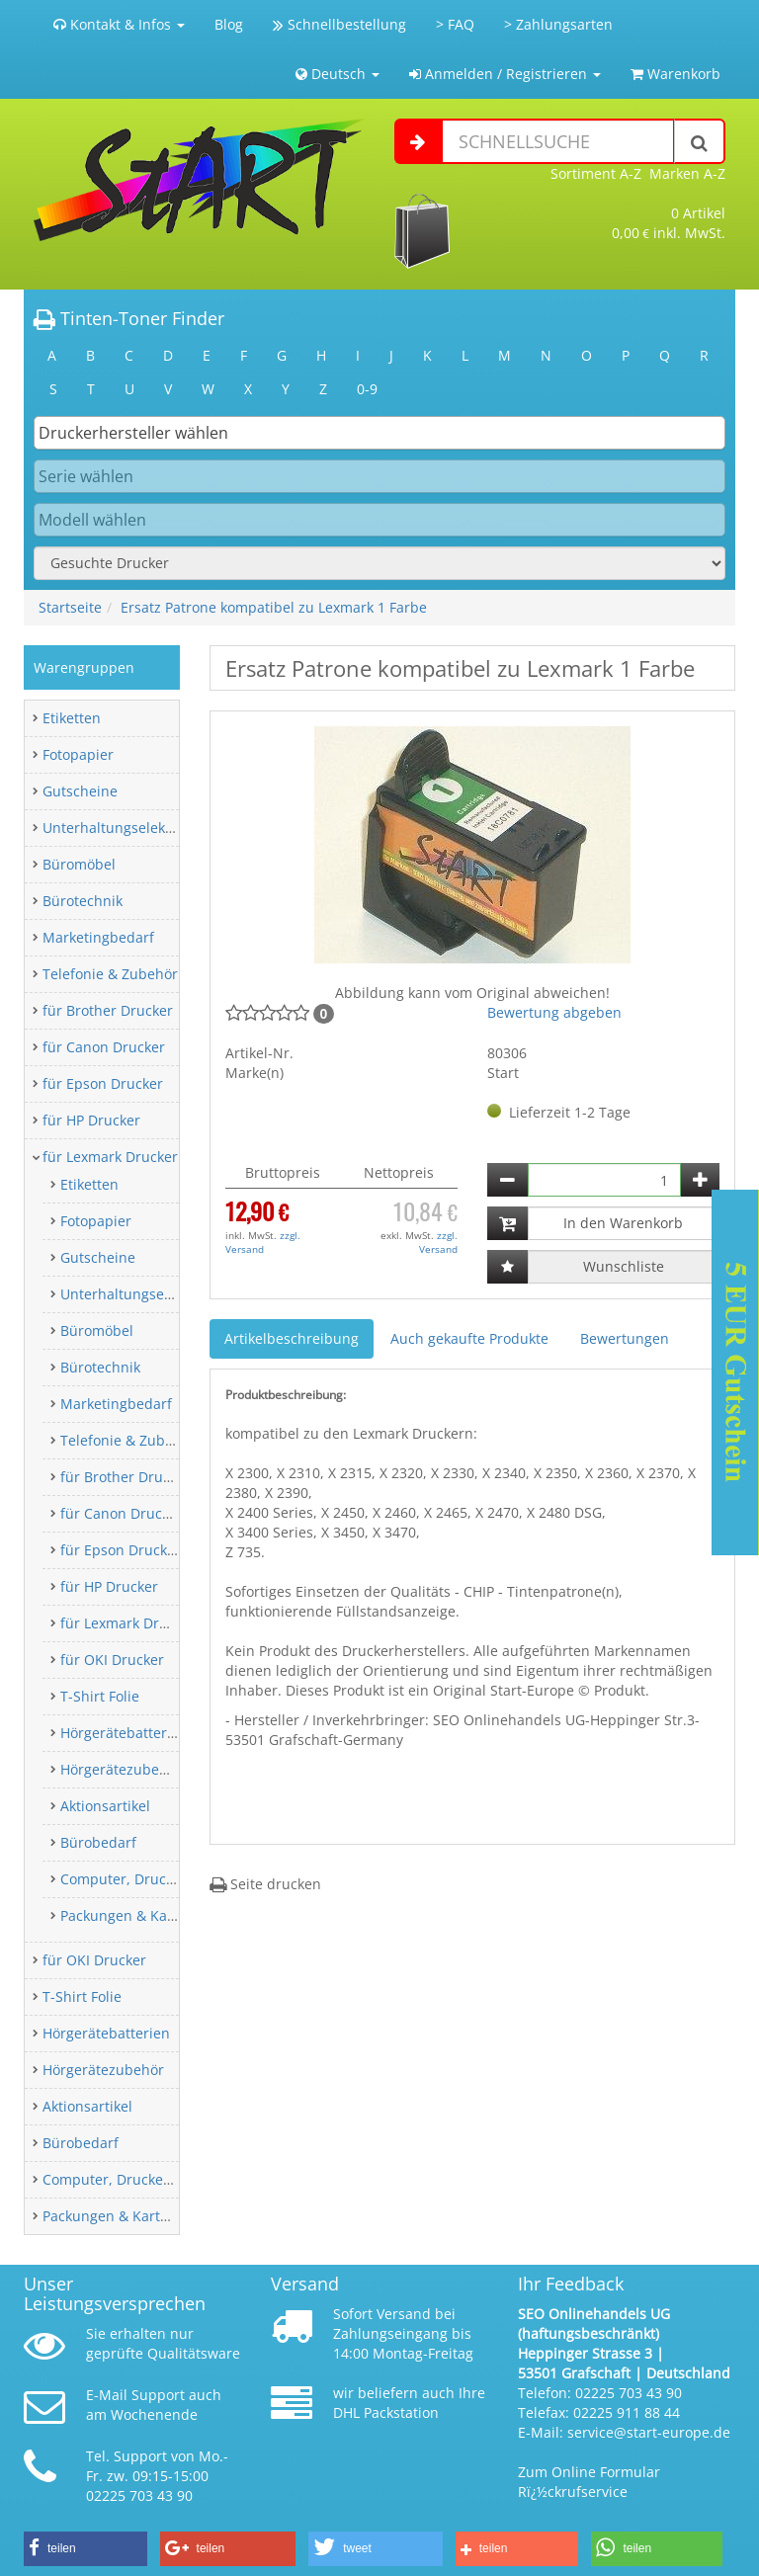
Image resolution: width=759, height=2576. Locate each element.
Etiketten (71, 717)
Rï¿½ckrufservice (573, 2491)
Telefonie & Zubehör (110, 973)
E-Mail (106, 2394)
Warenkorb (675, 73)
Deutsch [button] (337, 73)
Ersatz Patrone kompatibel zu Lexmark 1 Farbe (274, 607)
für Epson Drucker (102, 1083)
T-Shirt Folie (99, 1696)
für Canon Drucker (103, 1047)
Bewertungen (624, 1338)
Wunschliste (623, 1266)
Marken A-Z (687, 173)
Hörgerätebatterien (124, 1732)
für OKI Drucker (112, 1659)
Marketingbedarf (98, 937)
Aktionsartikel (105, 1805)
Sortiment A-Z (595, 173)
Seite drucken (265, 1883)
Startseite (70, 607)
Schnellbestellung (339, 24)
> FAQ (455, 24)
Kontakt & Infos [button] (119, 24)
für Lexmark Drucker (110, 1156)
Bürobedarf (98, 1842)
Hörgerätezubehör (121, 1769)
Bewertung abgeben (554, 1012)
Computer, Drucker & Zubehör (160, 1879)
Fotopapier (78, 754)
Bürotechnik (82, 900)
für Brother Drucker (107, 1010)
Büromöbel (79, 864)
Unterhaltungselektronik (123, 827)
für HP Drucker (91, 1120)
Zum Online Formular (589, 2471)
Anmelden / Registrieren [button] (505, 73)
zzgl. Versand (262, 1242)
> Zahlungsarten (558, 24)
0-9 (367, 388)
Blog (228, 24)
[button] (85, 2549)
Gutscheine (80, 791)
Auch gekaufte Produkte (469, 1338)
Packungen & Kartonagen (143, 1915)
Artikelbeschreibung (291, 1338)
